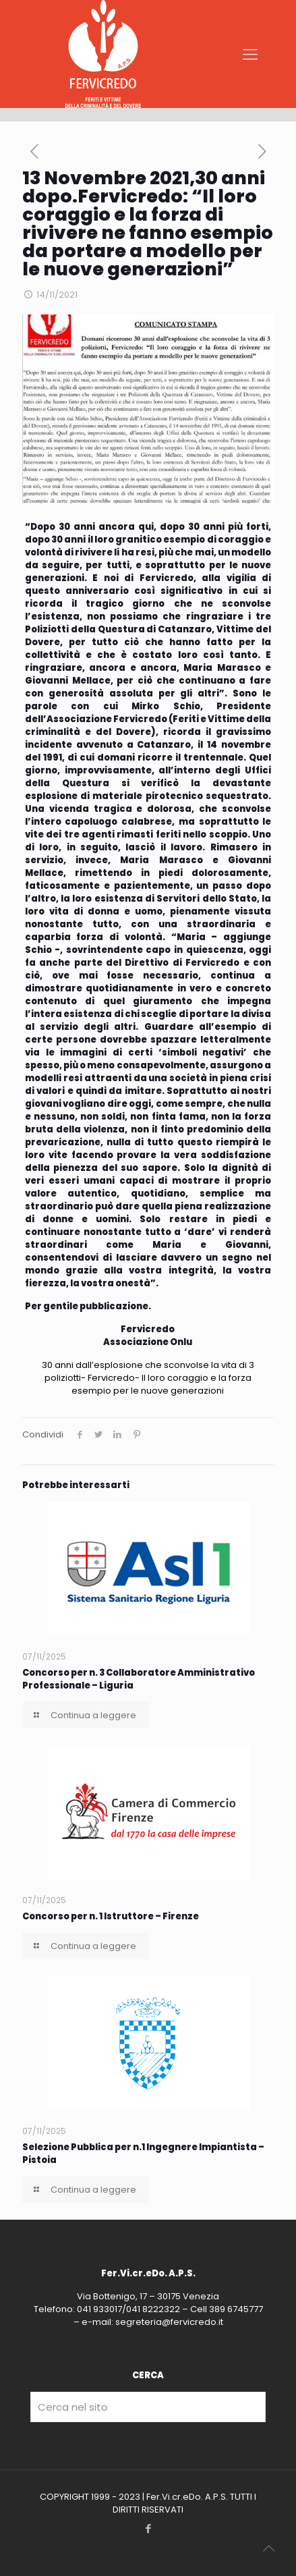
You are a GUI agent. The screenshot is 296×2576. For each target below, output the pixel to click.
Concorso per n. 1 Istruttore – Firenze (110, 1916)
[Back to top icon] (268, 2548)
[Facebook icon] (148, 2528)
